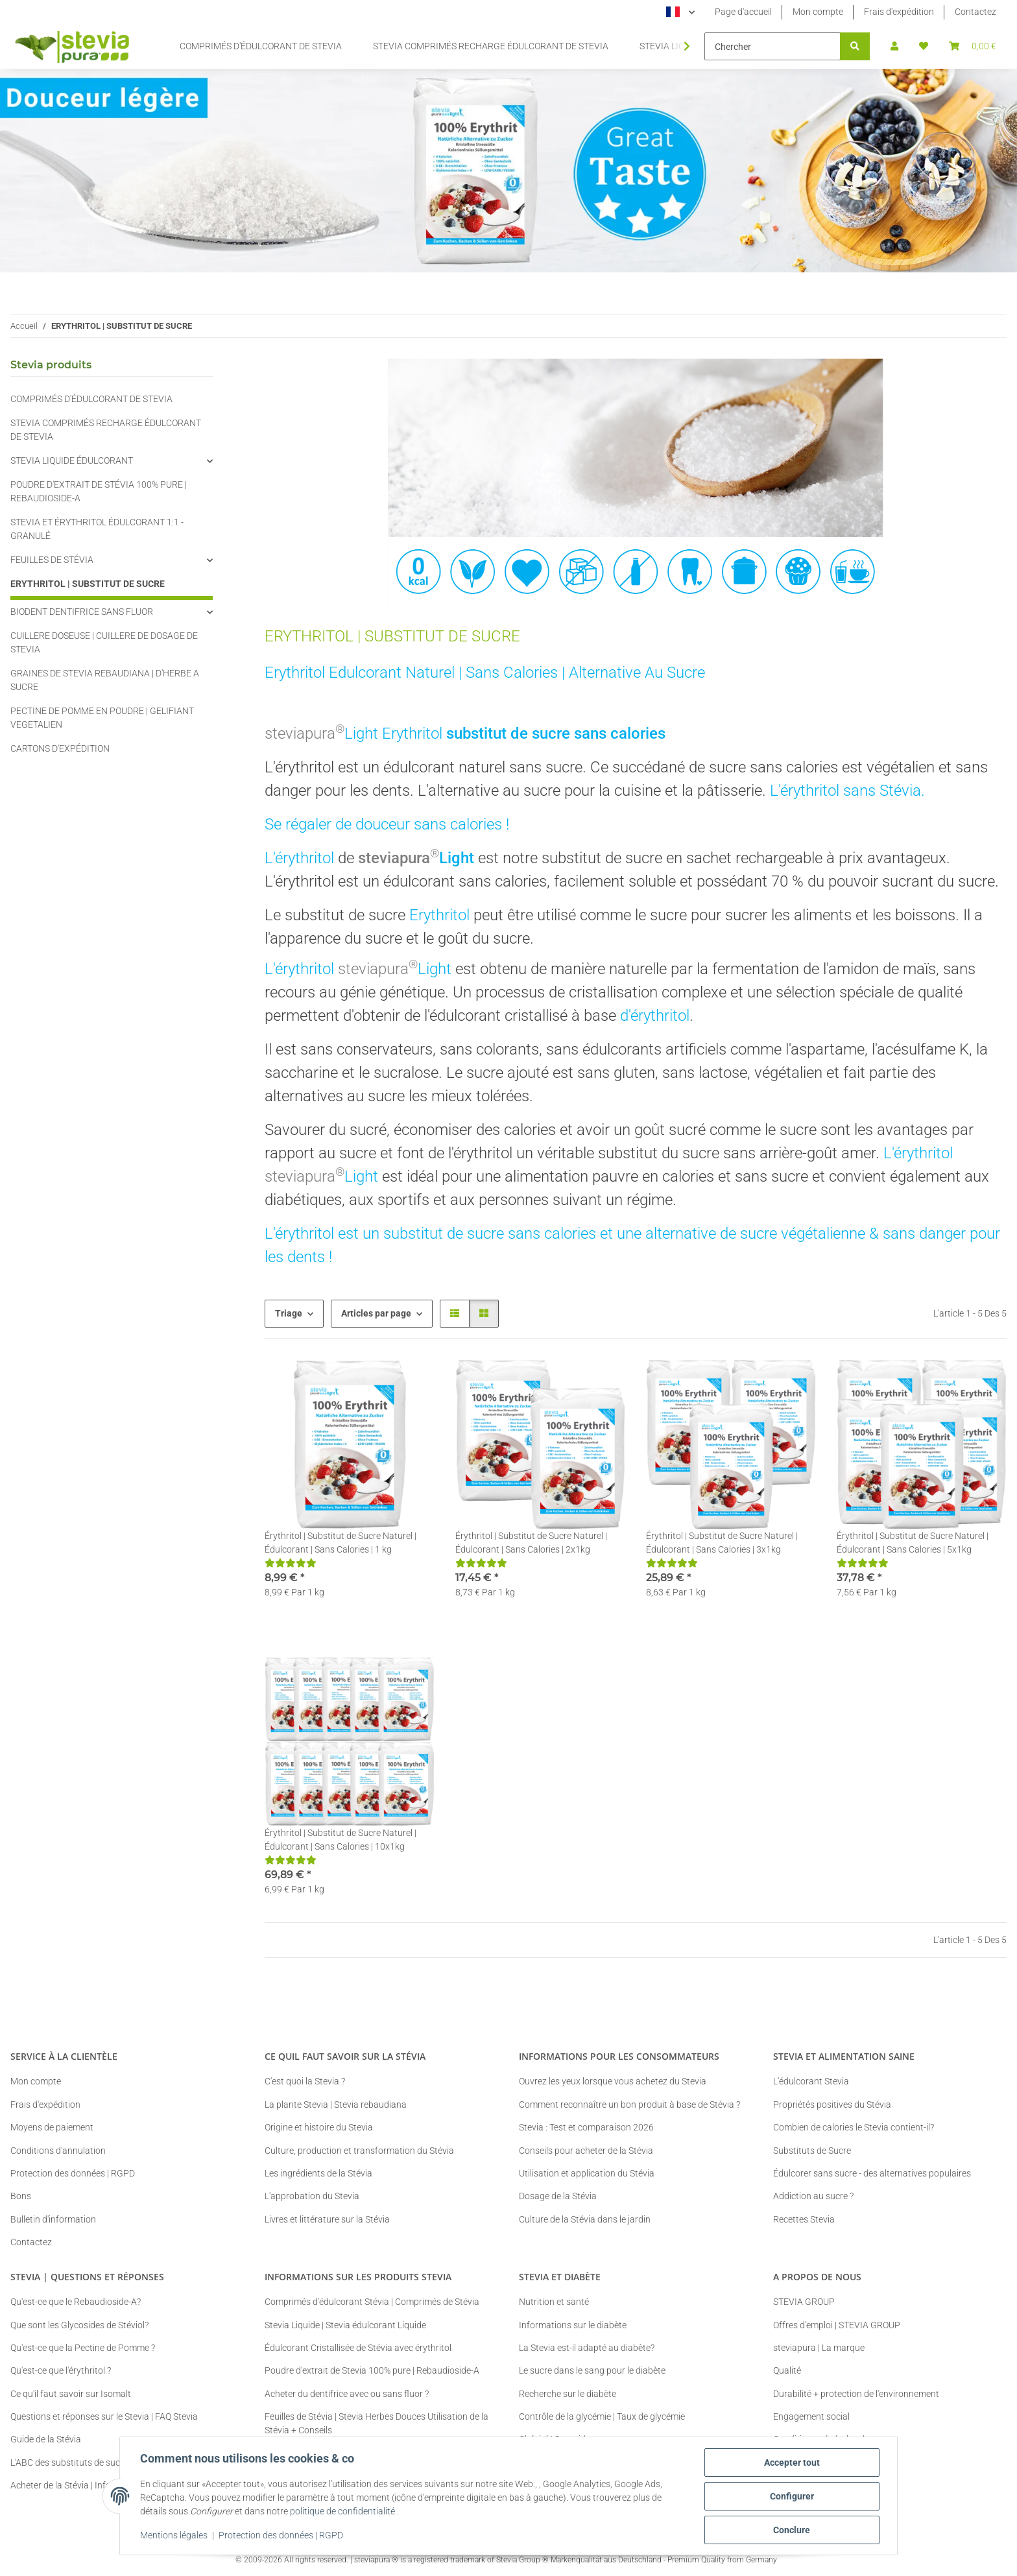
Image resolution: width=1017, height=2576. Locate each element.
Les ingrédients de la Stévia (318, 2173)
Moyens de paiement (51, 2127)
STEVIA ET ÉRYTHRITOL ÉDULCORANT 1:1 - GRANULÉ (97, 529)
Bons (20, 2196)
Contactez (975, 11)
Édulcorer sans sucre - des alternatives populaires (872, 2173)
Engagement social (811, 2416)
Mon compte (818, 11)
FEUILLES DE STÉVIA (51, 560)
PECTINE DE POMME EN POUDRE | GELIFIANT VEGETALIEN (102, 718)
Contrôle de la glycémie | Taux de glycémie (602, 2416)
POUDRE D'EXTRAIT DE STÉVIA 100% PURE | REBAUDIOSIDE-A (98, 491)
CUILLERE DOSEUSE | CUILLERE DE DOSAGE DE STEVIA (104, 642)
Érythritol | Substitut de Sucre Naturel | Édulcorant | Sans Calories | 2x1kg (531, 1543)
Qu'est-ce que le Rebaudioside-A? (75, 2301)
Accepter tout (791, 2462)
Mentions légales (174, 2536)
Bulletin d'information (53, 2219)
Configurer (791, 2496)
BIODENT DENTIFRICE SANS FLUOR (81, 611)
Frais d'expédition (899, 11)
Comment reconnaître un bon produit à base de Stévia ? (629, 2104)
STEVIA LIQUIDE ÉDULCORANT (71, 460)
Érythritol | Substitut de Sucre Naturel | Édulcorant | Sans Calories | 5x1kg (912, 1543)
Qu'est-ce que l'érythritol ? (60, 2370)
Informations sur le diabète (573, 2325)
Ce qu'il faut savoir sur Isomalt (70, 2394)
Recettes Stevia (804, 2219)
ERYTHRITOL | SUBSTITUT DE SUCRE (87, 583)
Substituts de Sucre (812, 2150)
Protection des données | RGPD (281, 2536)
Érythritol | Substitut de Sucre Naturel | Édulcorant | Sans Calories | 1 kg (340, 1543)
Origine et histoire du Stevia (319, 2127)
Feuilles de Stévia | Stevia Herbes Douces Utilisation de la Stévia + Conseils (376, 2423)
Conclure (791, 2530)
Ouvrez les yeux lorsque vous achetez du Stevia (612, 2081)
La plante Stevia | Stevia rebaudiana (336, 2104)
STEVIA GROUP (804, 2301)
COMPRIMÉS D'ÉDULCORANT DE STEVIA (91, 399)
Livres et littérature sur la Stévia (327, 2219)
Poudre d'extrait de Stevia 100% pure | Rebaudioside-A (372, 2370)
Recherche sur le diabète (567, 2394)
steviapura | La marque (819, 2348)
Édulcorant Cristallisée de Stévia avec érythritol (358, 2348)
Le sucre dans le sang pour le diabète (592, 2370)
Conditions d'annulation (58, 2150)
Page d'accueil (743, 11)
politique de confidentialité (343, 2512)
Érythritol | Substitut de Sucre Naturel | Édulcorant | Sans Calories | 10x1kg (340, 1840)
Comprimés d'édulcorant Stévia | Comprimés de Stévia (372, 2301)
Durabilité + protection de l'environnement (856, 2394)
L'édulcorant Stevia (811, 2081)
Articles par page (376, 1313)
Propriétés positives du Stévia (832, 2104)
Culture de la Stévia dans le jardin (585, 2219)
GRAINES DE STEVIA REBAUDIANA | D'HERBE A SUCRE (104, 680)
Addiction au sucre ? (813, 2196)
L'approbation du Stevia (312, 2196)
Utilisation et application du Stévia (586, 2173)
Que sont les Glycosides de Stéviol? (79, 2325)
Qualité (787, 2370)
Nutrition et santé (554, 2301)
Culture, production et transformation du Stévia (359, 2150)
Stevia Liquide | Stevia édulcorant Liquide (345, 2325)
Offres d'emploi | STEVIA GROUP (836, 2325)
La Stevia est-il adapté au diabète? (586, 2348)
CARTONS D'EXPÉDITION (60, 748)
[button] (894, 46)
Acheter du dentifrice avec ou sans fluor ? (347, 2394)
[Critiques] (291, 1563)
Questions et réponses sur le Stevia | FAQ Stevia (104, 2416)
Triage (288, 1313)
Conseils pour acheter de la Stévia (586, 2150)
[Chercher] (772, 46)
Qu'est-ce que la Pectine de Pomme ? (82, 2348)
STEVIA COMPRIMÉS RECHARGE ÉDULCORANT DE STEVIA (105, 430)
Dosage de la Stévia (558, 2196)
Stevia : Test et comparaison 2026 (586, 2127)
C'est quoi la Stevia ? (305, 2081)
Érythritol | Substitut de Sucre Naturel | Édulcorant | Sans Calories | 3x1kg (722, 1543)
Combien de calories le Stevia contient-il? (853, 2127)
